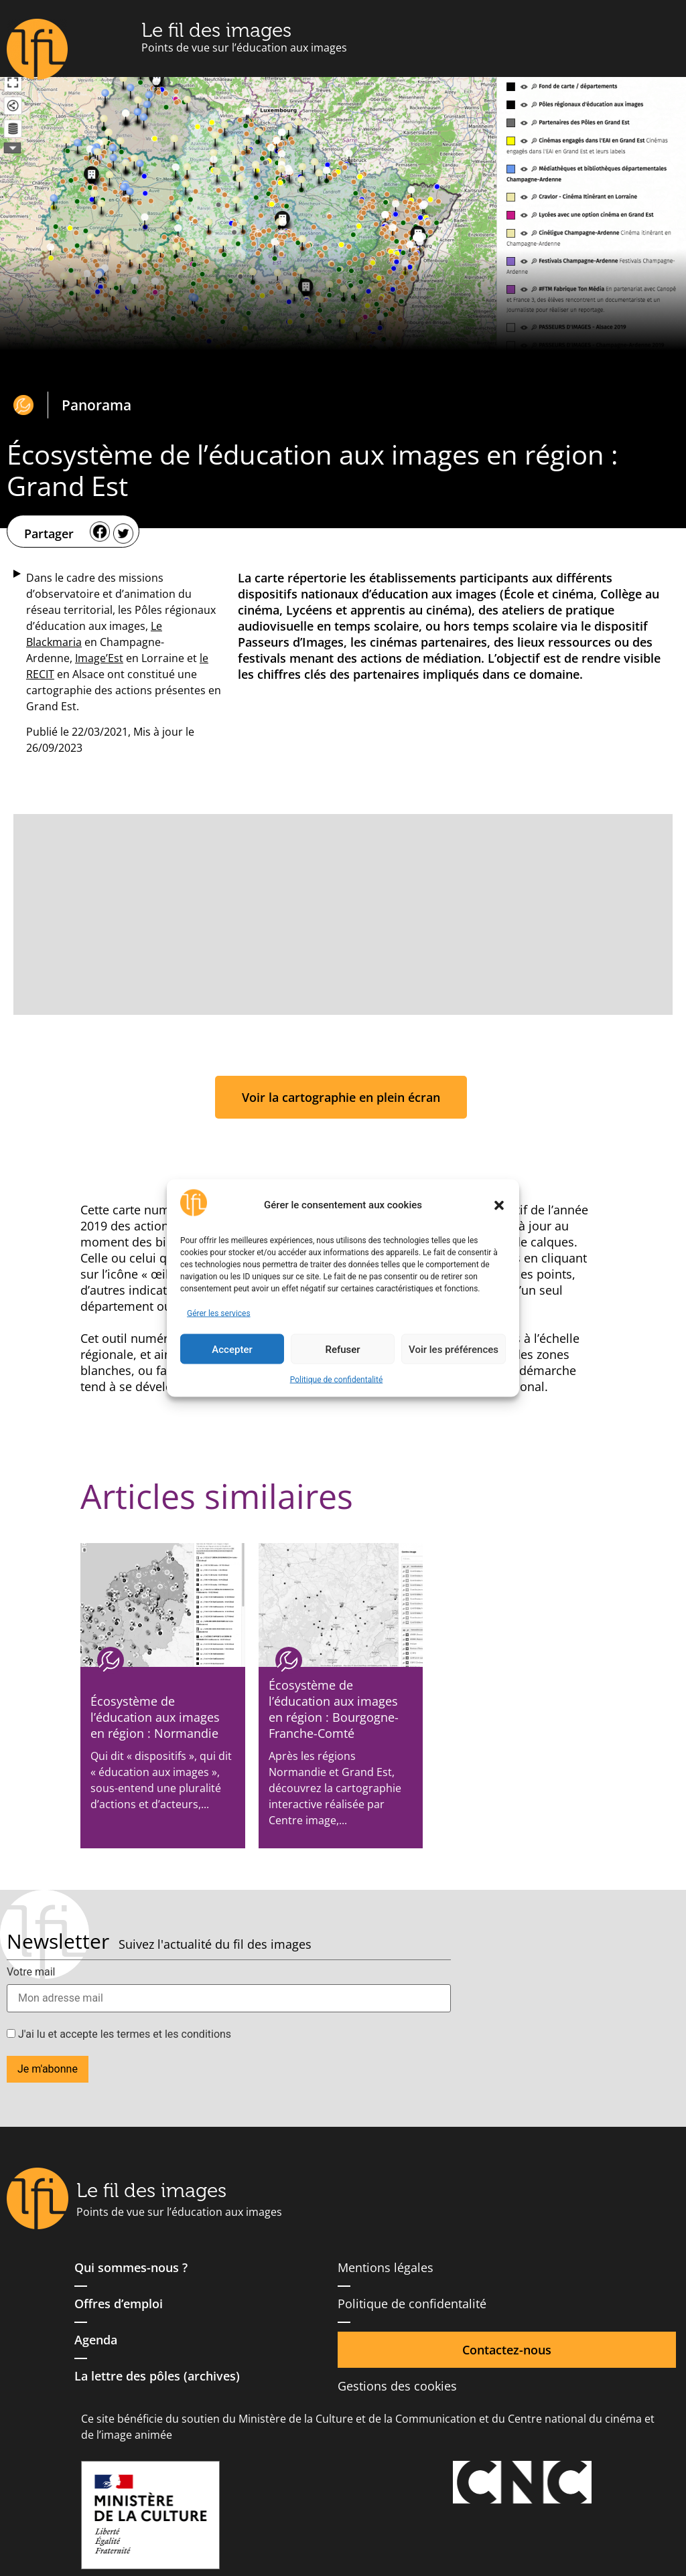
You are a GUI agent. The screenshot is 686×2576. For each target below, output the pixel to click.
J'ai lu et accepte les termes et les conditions (119, 2034)
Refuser (342, 1349)
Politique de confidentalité (336, 1379)
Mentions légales (385, 2267)
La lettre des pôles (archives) (157, 2376)
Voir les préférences (453, 1349)
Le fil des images (216, 30)
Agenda (95, 2340)
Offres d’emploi (118, 2304)
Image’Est (99, 658)
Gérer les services (219, 1313)
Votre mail (31, 1972)
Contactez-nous (506, 2350)
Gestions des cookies (397, 2386)
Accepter (232, 1349)
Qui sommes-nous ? (131, 2267)
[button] (499, 1205)
